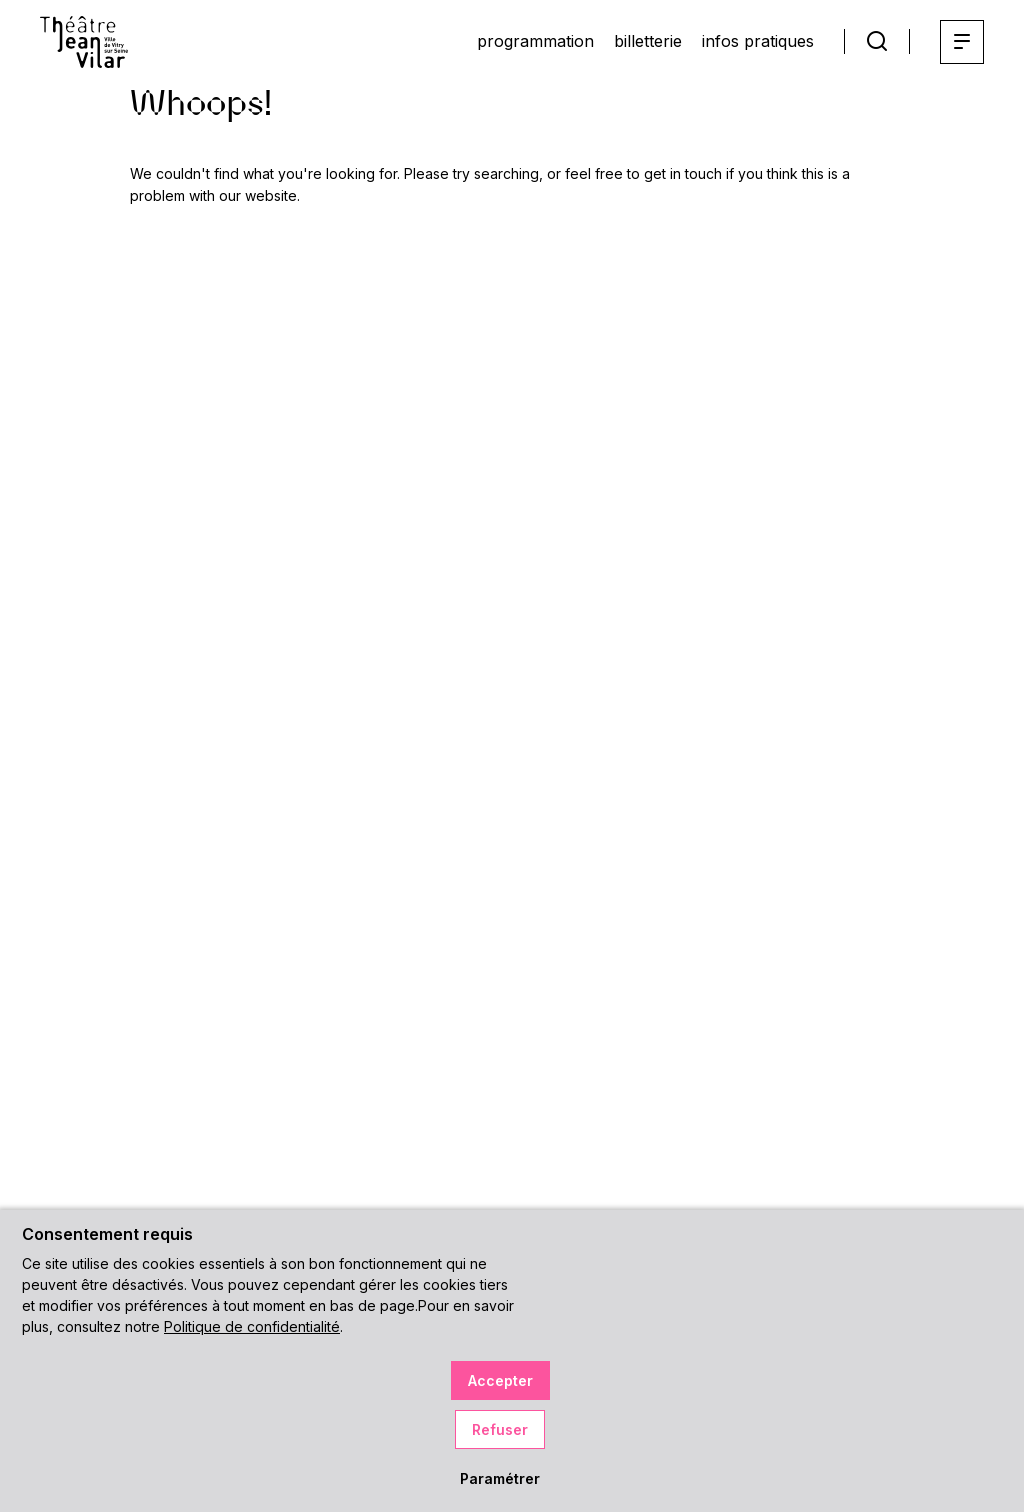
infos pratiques (758, 41)
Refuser (500, 1429)
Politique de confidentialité (252, 1326)
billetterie (648, 41)
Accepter (500, 1380)
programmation (535, 41)
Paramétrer (500, 1478)
